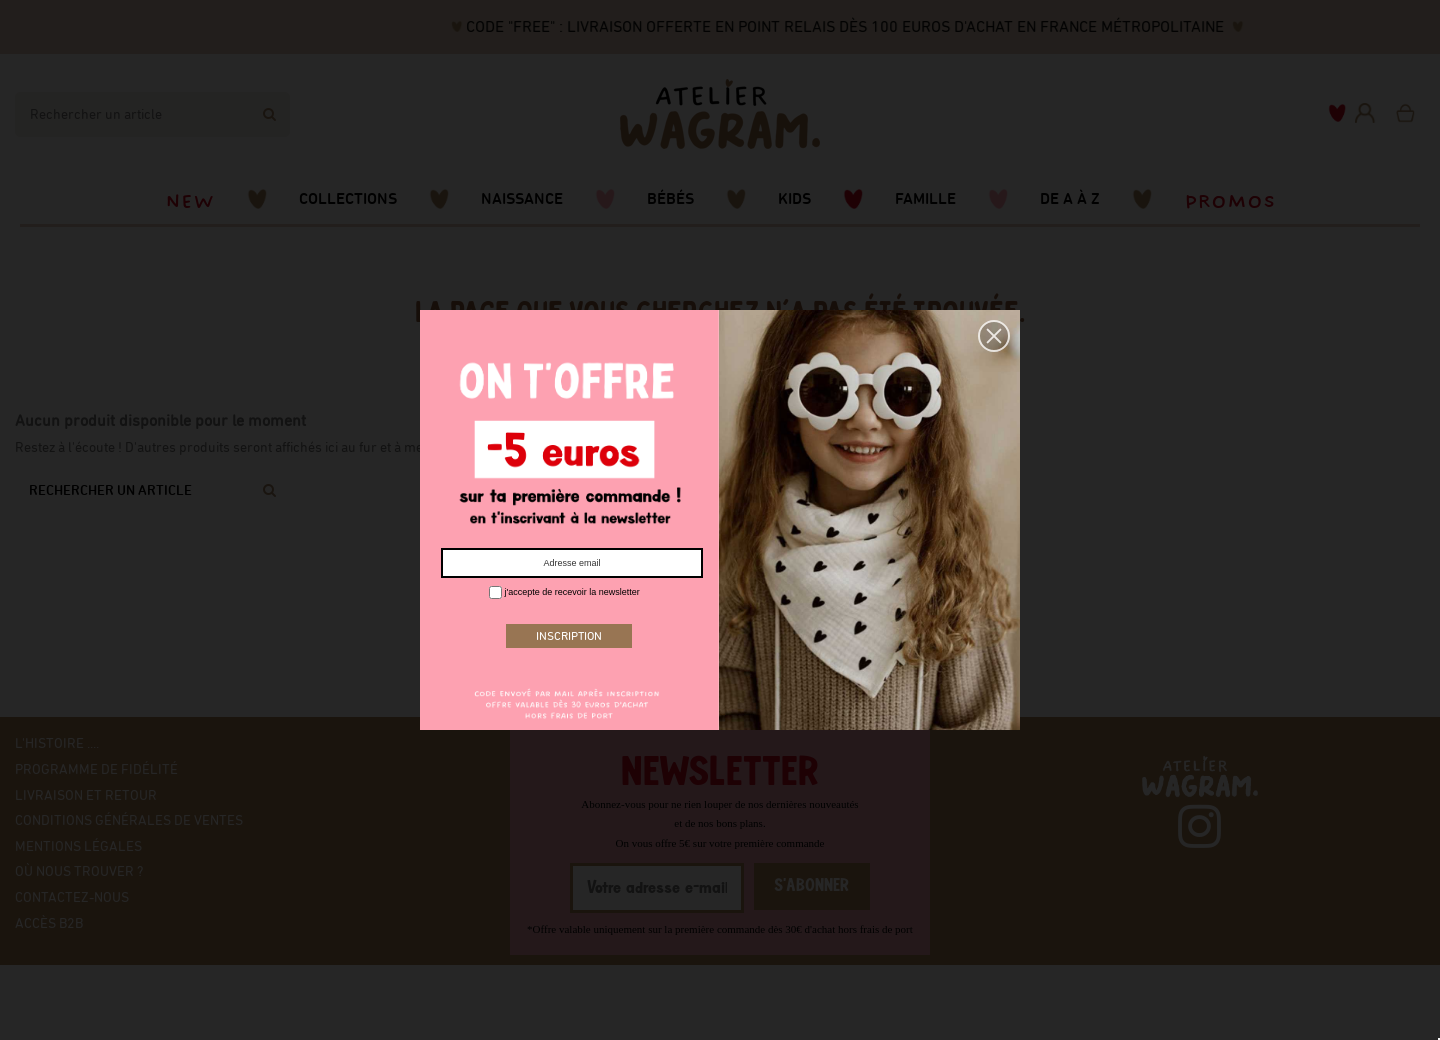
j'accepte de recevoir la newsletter (564, 592)
